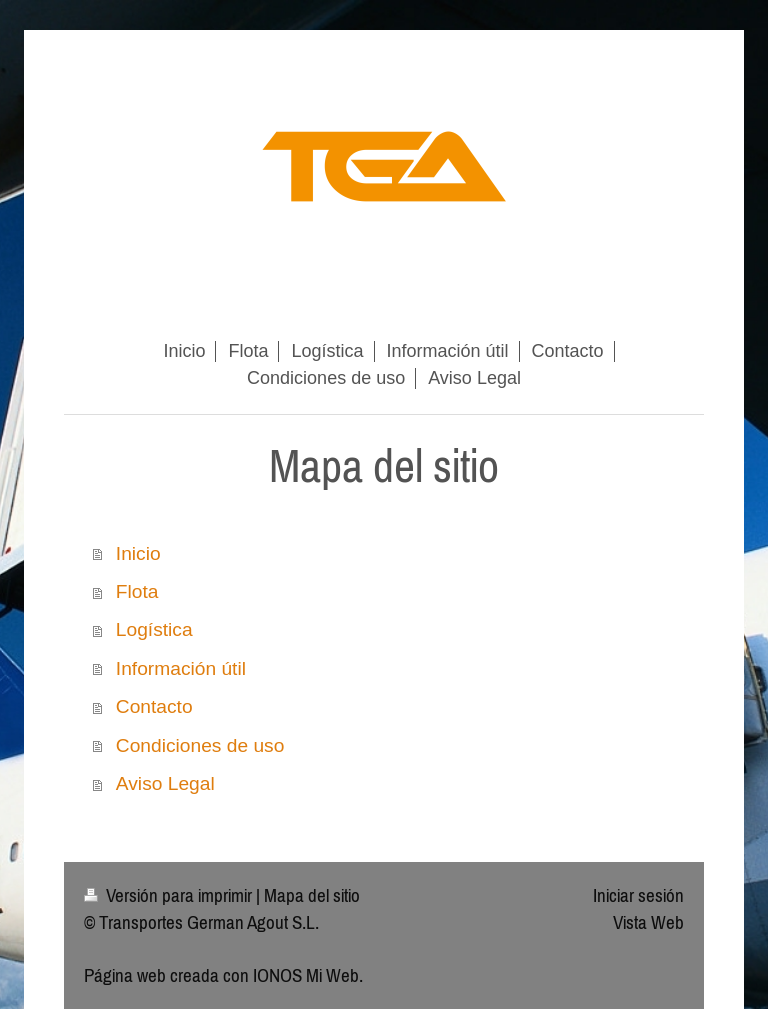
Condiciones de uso (200, 745)
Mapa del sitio (312, 895)
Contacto (154, 706)
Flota (137, 591)
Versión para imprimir (170, 895)
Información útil (181, 668)
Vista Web (648, 922)
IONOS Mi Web (306, 975)
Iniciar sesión (638, 895)
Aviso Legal (165, 783)
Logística (154, 629)
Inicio (138, 553)
